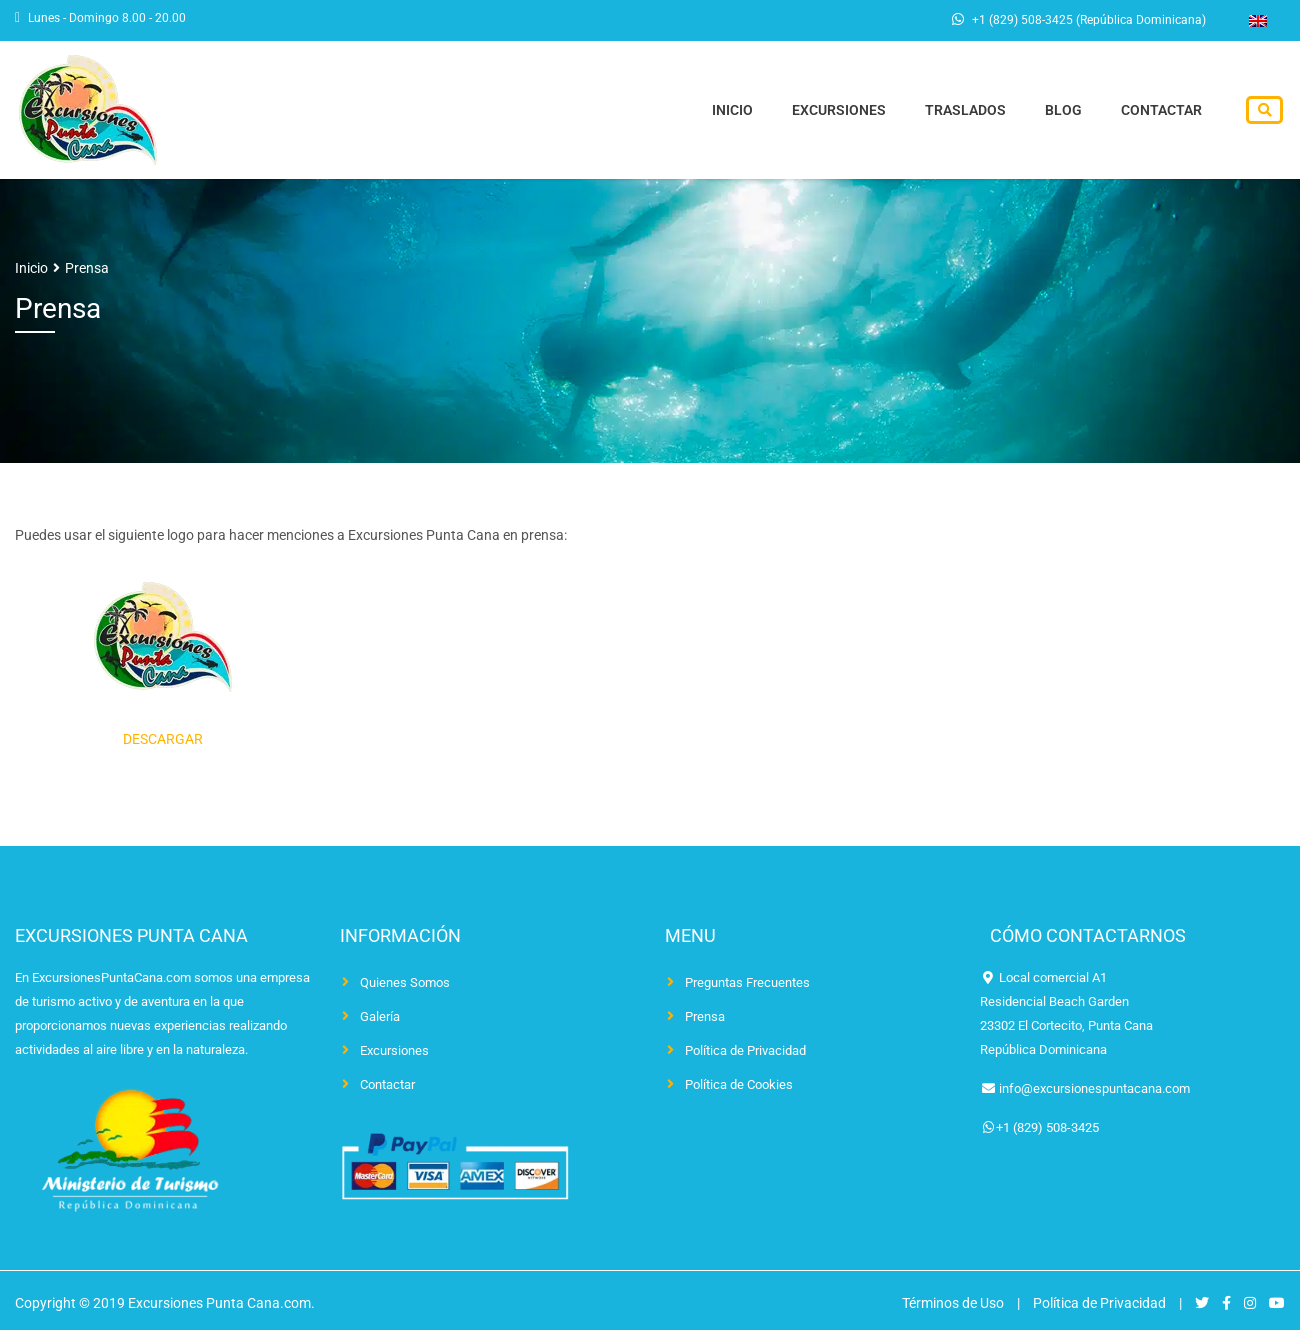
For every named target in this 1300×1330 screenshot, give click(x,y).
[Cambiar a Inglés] (1258, 21)
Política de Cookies (739, 1084)
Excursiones (843, 111)
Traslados (968, 111)
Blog (1065, 111)
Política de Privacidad (745, 1050)
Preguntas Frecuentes (747, 982)
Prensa (705, 1016)
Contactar (1162, 111)
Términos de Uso (953, 1303)
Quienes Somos (405, 982)
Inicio (737, 111)
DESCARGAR (163, 739)
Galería (380, 1016)
